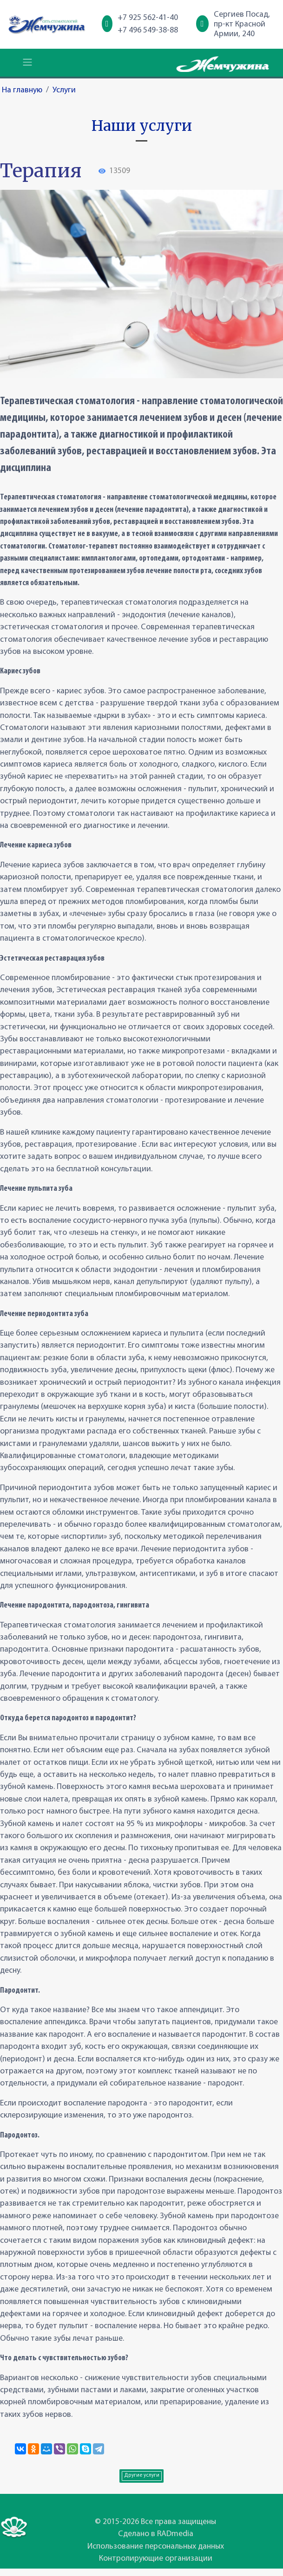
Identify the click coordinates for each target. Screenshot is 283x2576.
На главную (22, 90)
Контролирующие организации (155, 2559)
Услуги (64, 90)
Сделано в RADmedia (155, 2534)
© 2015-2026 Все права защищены (155, 2522)
